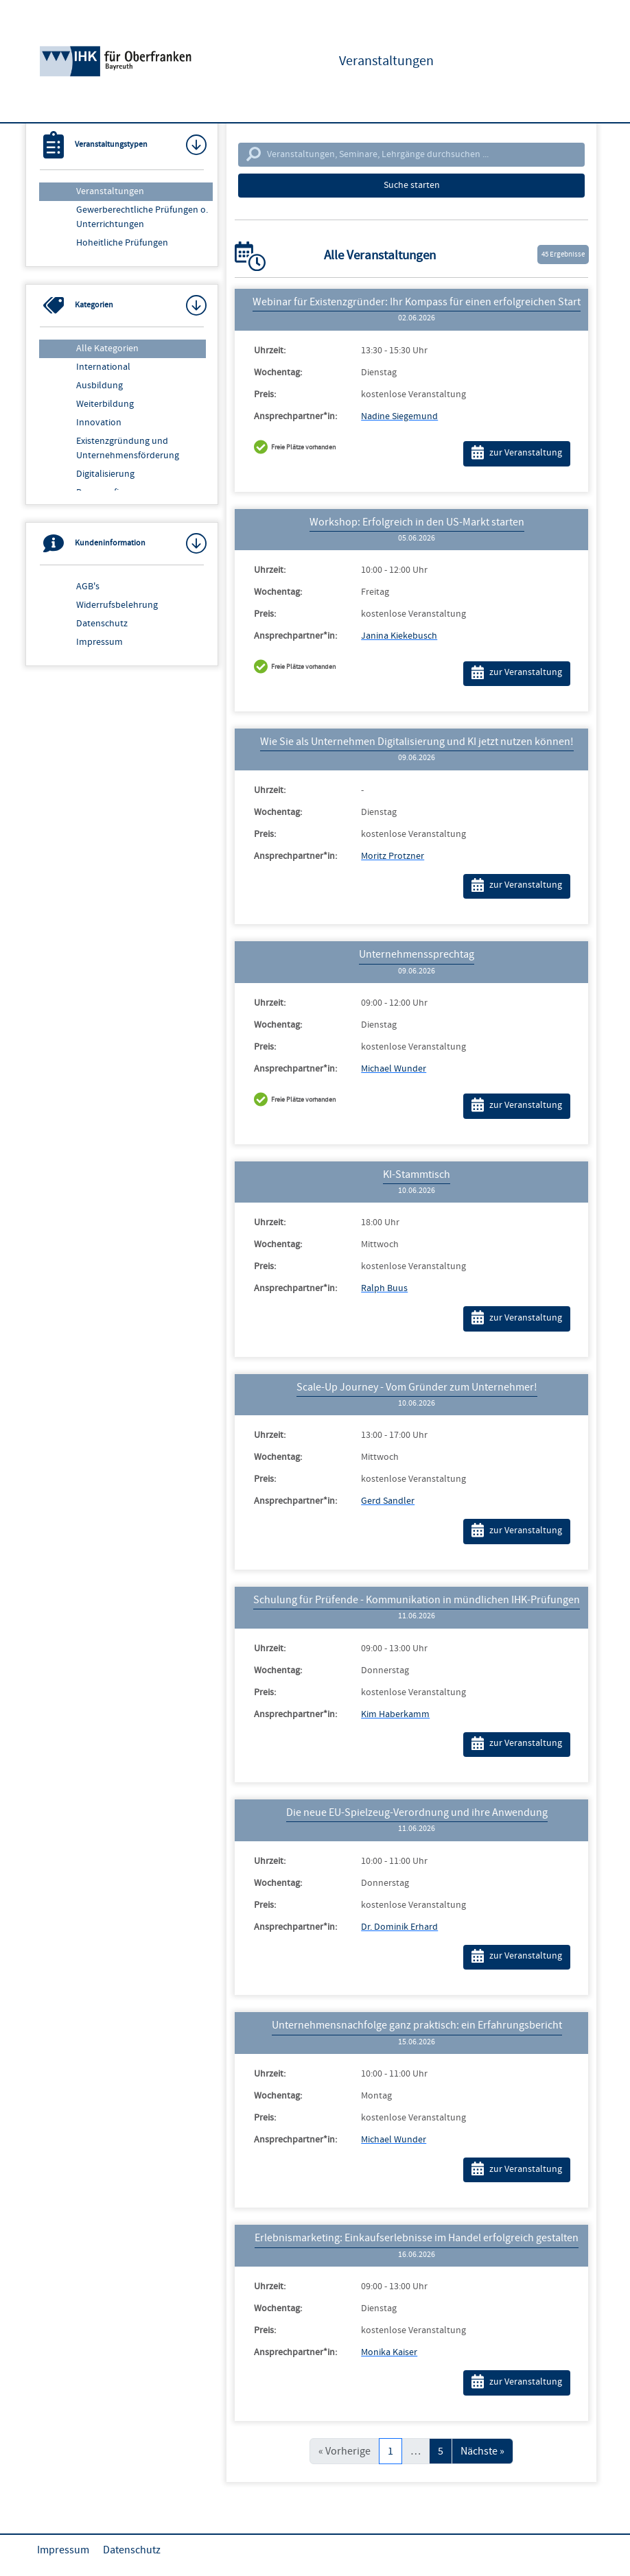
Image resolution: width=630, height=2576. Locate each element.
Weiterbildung (105, 404)
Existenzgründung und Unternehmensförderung (127, 448)
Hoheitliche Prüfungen (122, 243)
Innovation (98, 422)
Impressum (99, 642)
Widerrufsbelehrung (117, 605)
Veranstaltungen (110, 191)
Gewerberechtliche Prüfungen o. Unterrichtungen (142, 217)
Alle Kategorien (107, 348)
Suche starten (412, 185)
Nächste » (482, 2451)
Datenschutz (102, 623)
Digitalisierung (105, 474)
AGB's (88, 586)
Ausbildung (99, 385)
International (103, 367)
